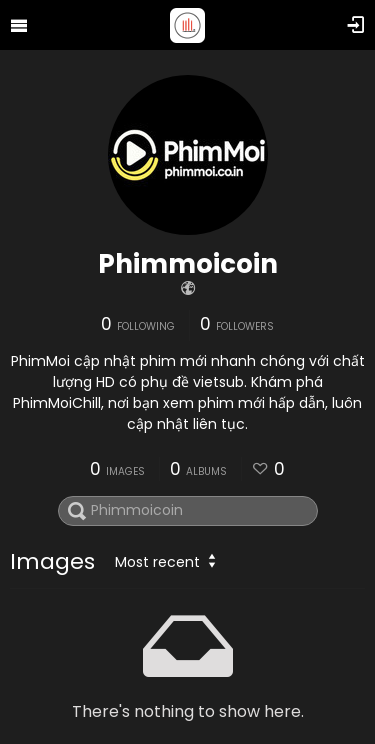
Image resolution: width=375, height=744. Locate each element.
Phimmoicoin (188, 264)
